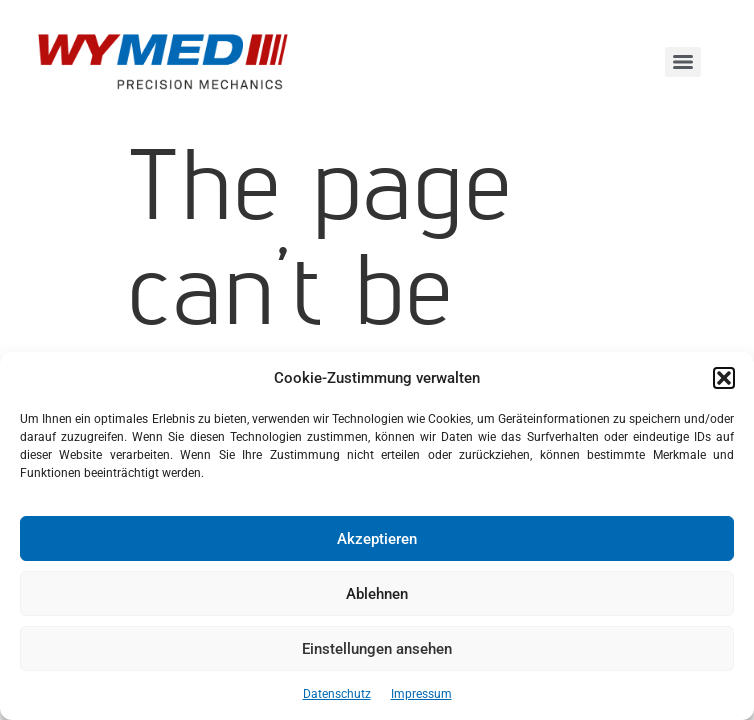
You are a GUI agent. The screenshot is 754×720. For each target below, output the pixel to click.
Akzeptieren (377, 539)
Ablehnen (377, 594)
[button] (724, 378)
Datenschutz (337, 694)
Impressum (421, 694)
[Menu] (683, 62)
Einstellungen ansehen (377, 649)
